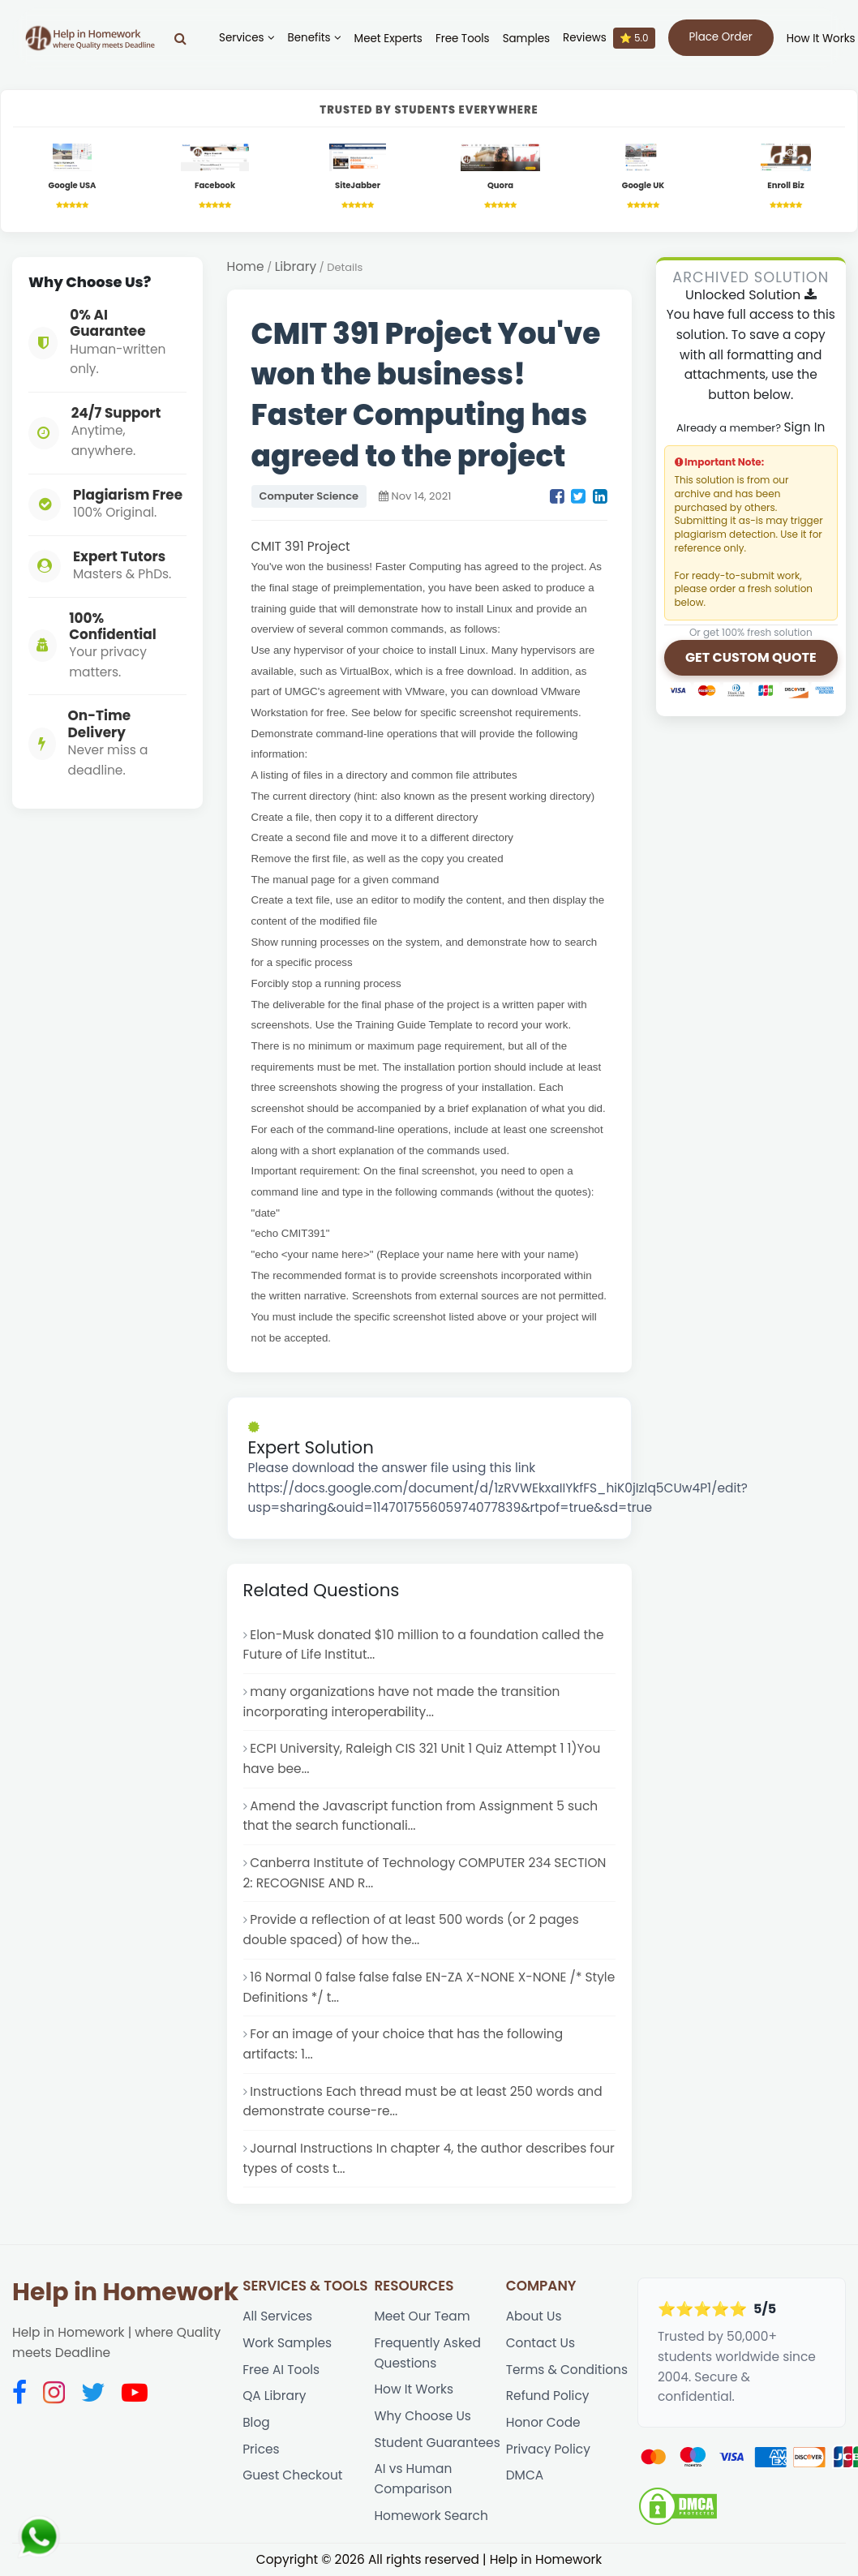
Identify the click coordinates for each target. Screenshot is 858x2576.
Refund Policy (548, 2395)
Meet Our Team (422, 2316)
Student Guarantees (437, 2442)
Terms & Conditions (567, 2369)
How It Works (821, 38)
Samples (526, 38)
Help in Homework (125, 2292)
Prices (260, 2449)
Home (245, 266)
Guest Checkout (292, 2475)
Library (296, 266)
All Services (277, 2316)
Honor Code (543, 2422)
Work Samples (287, 2342)
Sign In (804, 427)
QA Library (274, 2395)
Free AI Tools (281, 2369)
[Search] (180, 38)
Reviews (608, 38)
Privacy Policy (548, 2449)
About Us (534, 2316)
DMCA (524, 2475)
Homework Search (430, 2515)
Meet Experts (388, 38)
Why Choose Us (422, 2415)
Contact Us (540, 2342)
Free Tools (462, 38)
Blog (256, 2422)
